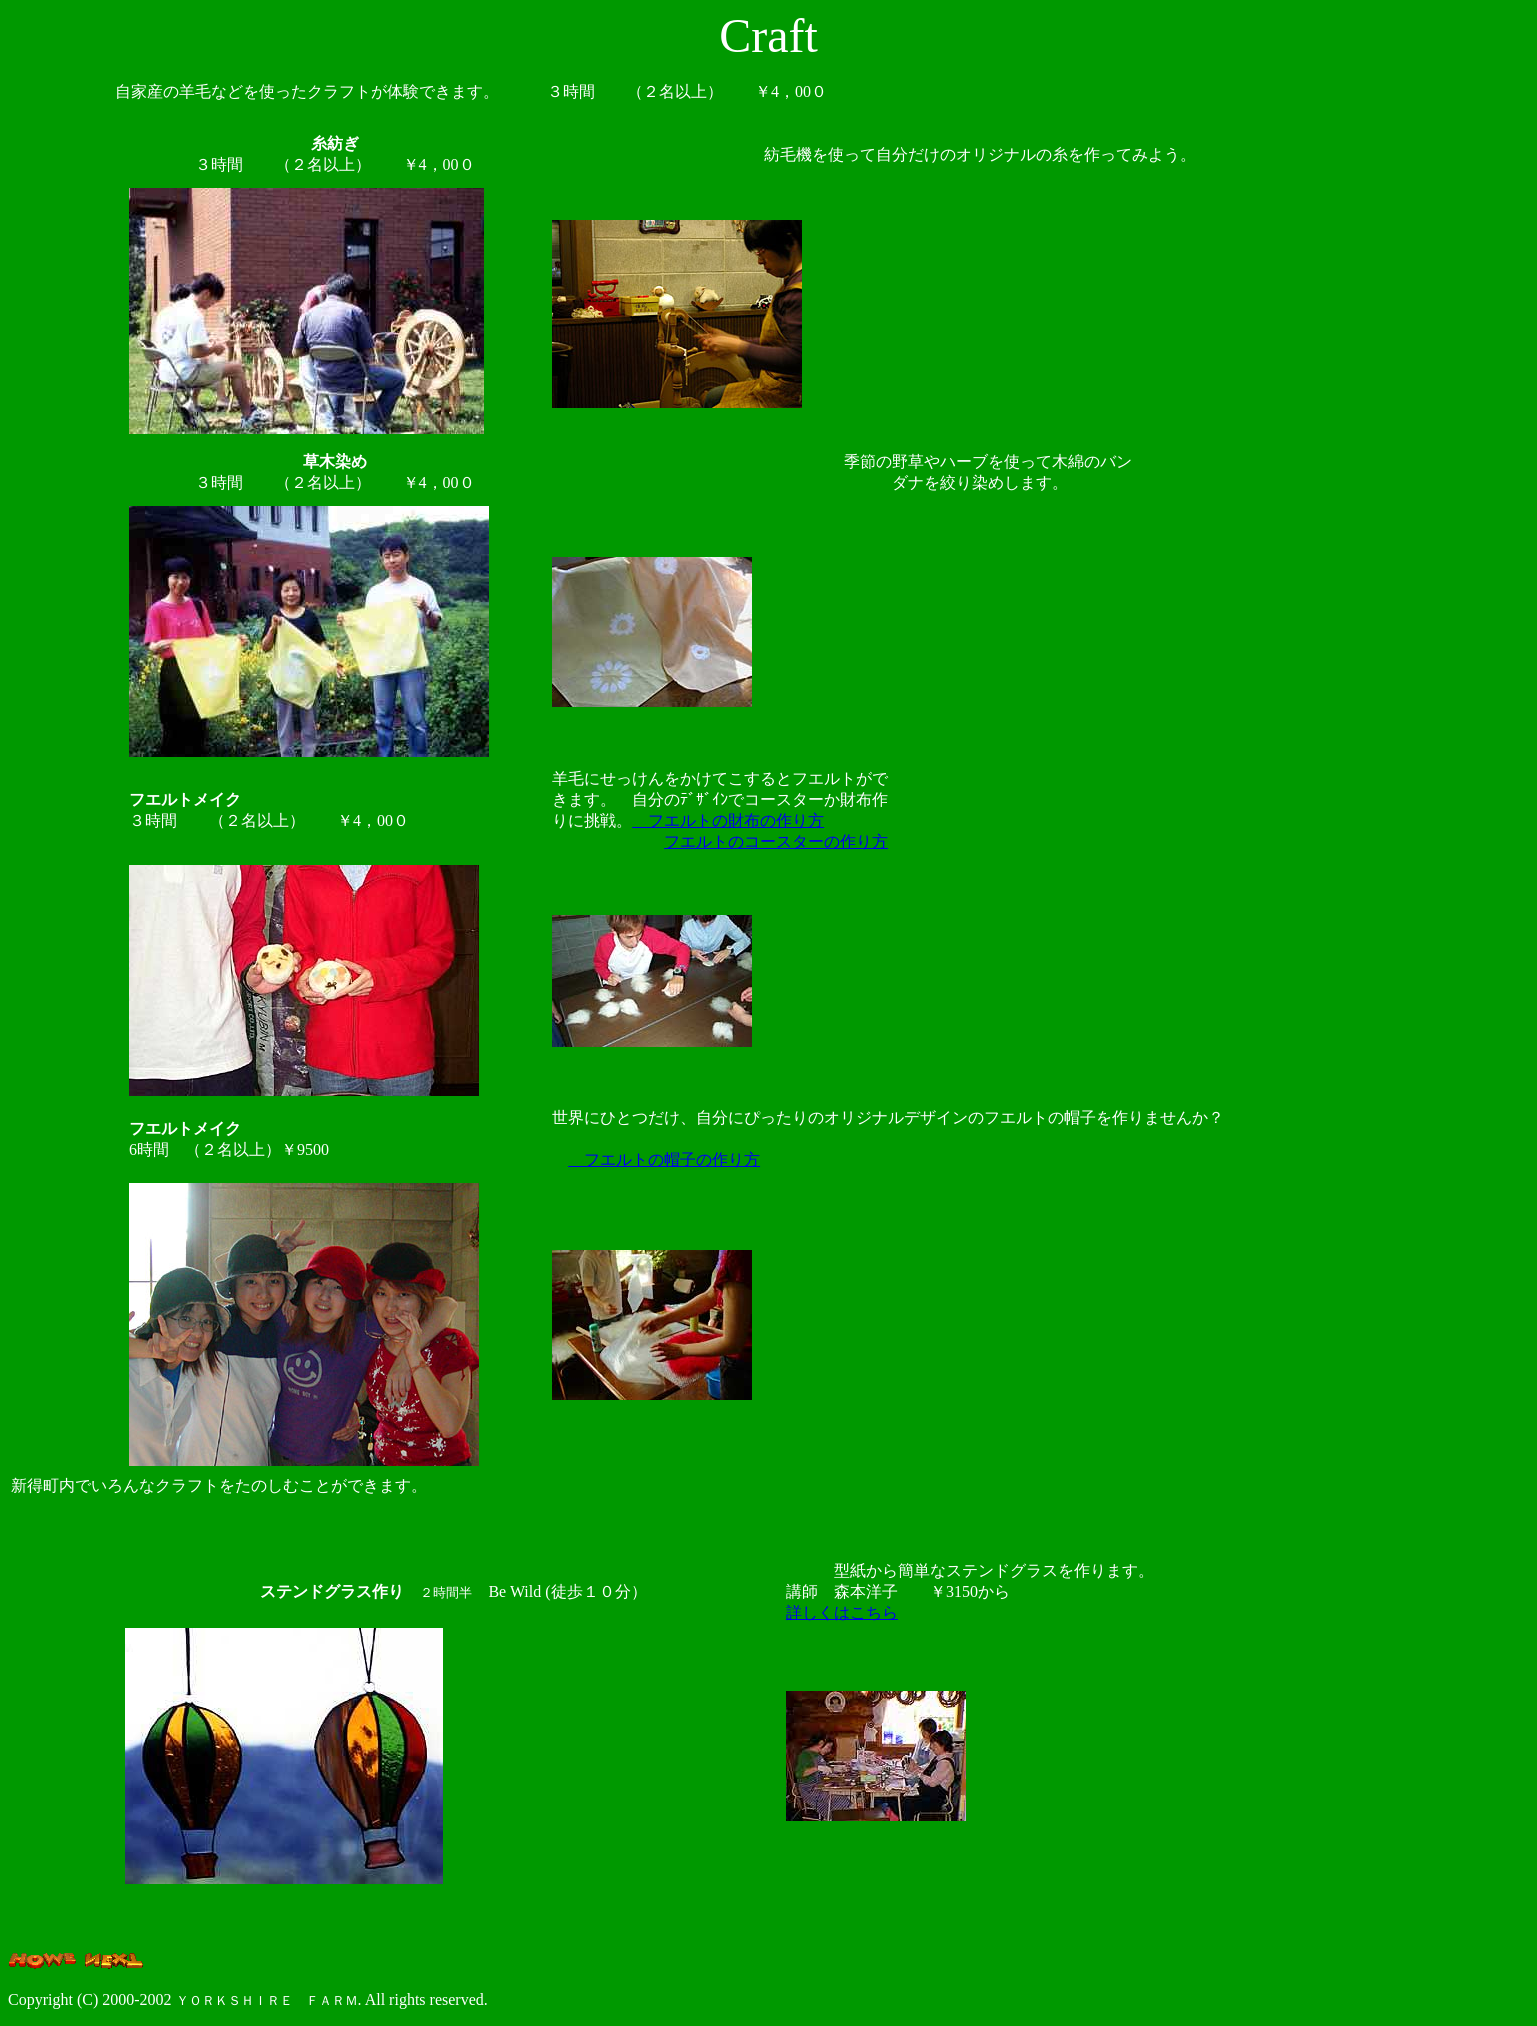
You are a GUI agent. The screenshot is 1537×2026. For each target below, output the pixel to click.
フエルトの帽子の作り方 (664, 1159)
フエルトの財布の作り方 (728, 820)
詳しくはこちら (842, 1612)
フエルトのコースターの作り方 (776, 841)
